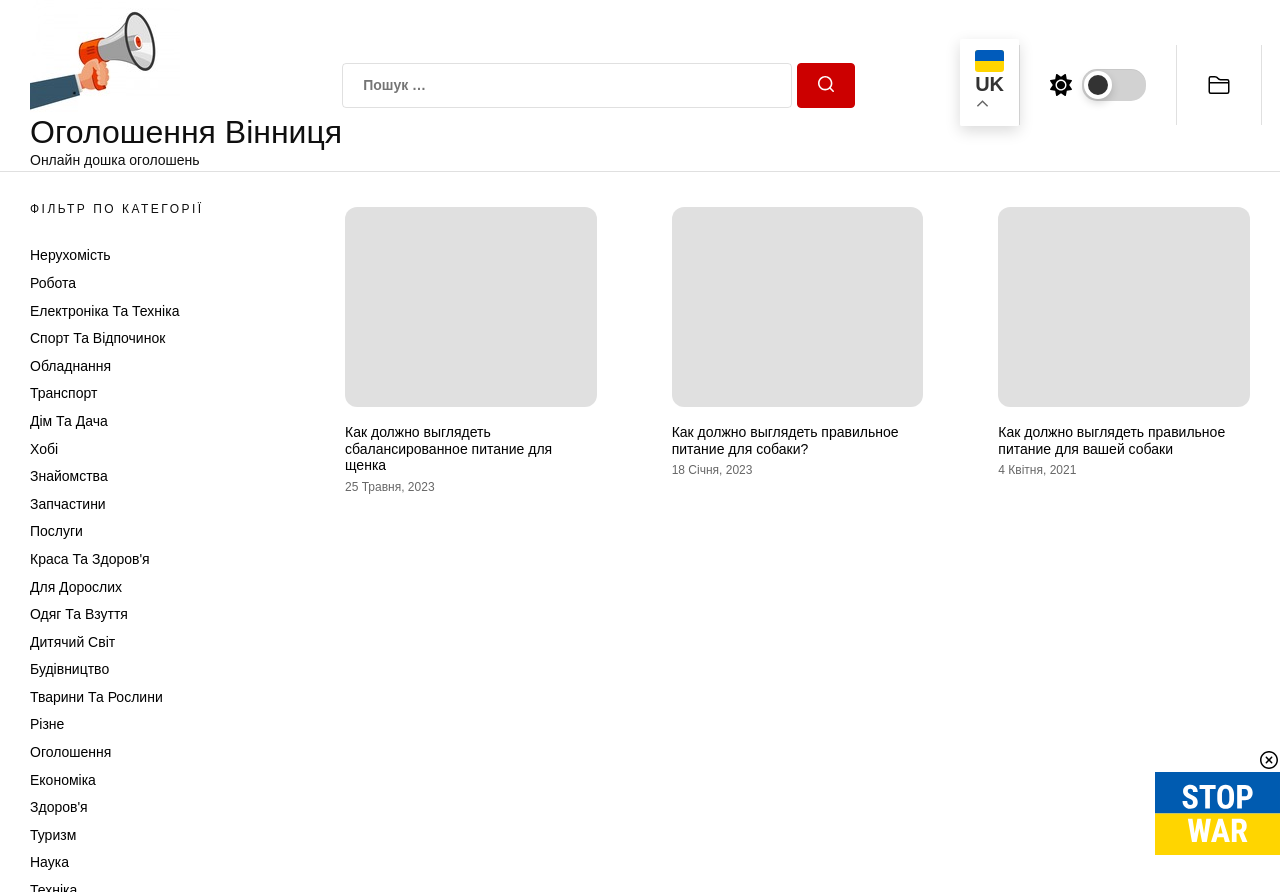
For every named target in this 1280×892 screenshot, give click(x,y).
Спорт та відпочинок (97, 338)
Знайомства (69, 476)
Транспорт (63, 393)
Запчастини (68, 504)
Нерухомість (70, 255)
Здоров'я (59, 807)
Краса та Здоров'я (90, 559)
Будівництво (69, 669)
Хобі (44, 449)
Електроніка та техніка (104, 311)
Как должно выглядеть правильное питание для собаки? (785, 440)
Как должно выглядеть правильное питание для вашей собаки (1111, 440)
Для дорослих (76, 587)
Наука (49, 862)
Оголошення (70, 752)
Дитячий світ (72, 642)
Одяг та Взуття (79, 614)
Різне (47, 724)
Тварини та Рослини (96, 697)
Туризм (53, 835)
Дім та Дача (69, 421)
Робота (53, 283)
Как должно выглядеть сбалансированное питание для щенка (448, 449)
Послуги (56, 531)
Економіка (63, 780)
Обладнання (70, 366)
